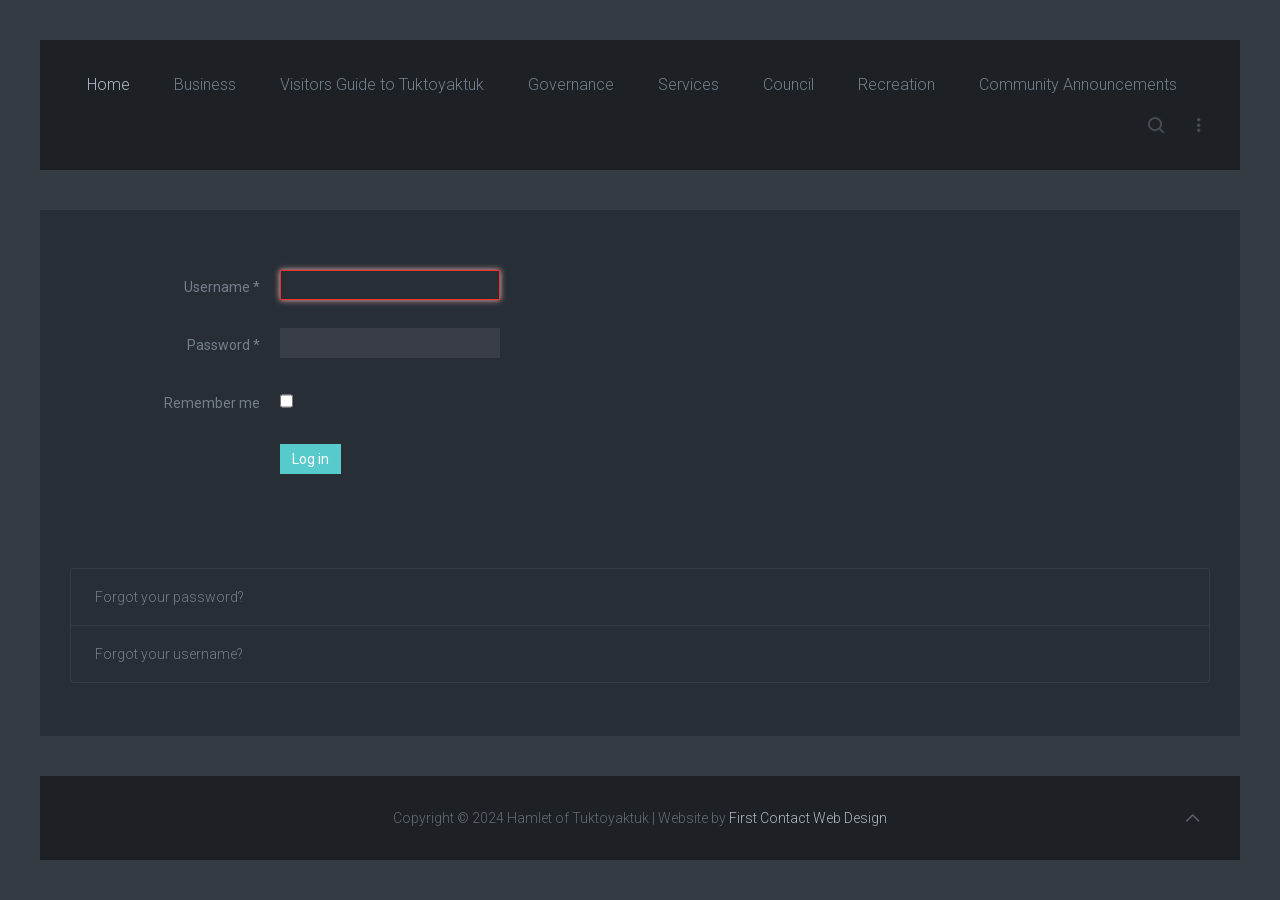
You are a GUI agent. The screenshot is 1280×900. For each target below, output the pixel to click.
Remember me (212, 403)
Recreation (896, 84)
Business (205, 84)
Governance (571, 84)
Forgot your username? (169, 654)
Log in (310, 459)
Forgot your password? (169, 597)
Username (222, 287)
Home (108, 84)
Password (223, 345)
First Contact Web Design (808, 818)
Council (788, 84)
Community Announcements (1078, 84)
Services (688, 84)
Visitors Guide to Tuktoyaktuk (382, 84)
